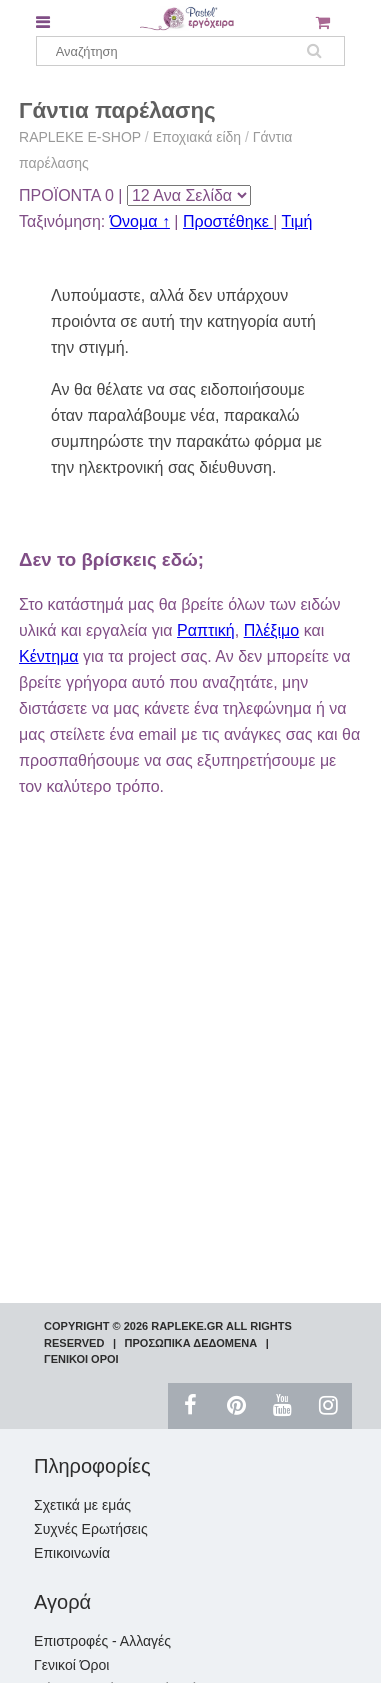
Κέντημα (49, 656)
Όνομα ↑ (140, 221)
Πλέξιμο (272, 630)
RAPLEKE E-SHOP (80, 137)
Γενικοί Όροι (71, 1665)
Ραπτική (206, 630)
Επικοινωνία (72, 1553)
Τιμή (297, 221)
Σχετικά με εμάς (82, 1505)
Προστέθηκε (228, 221)
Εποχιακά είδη (197, 137)
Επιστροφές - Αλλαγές (102, 1641)
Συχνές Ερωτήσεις (91, 1529)
